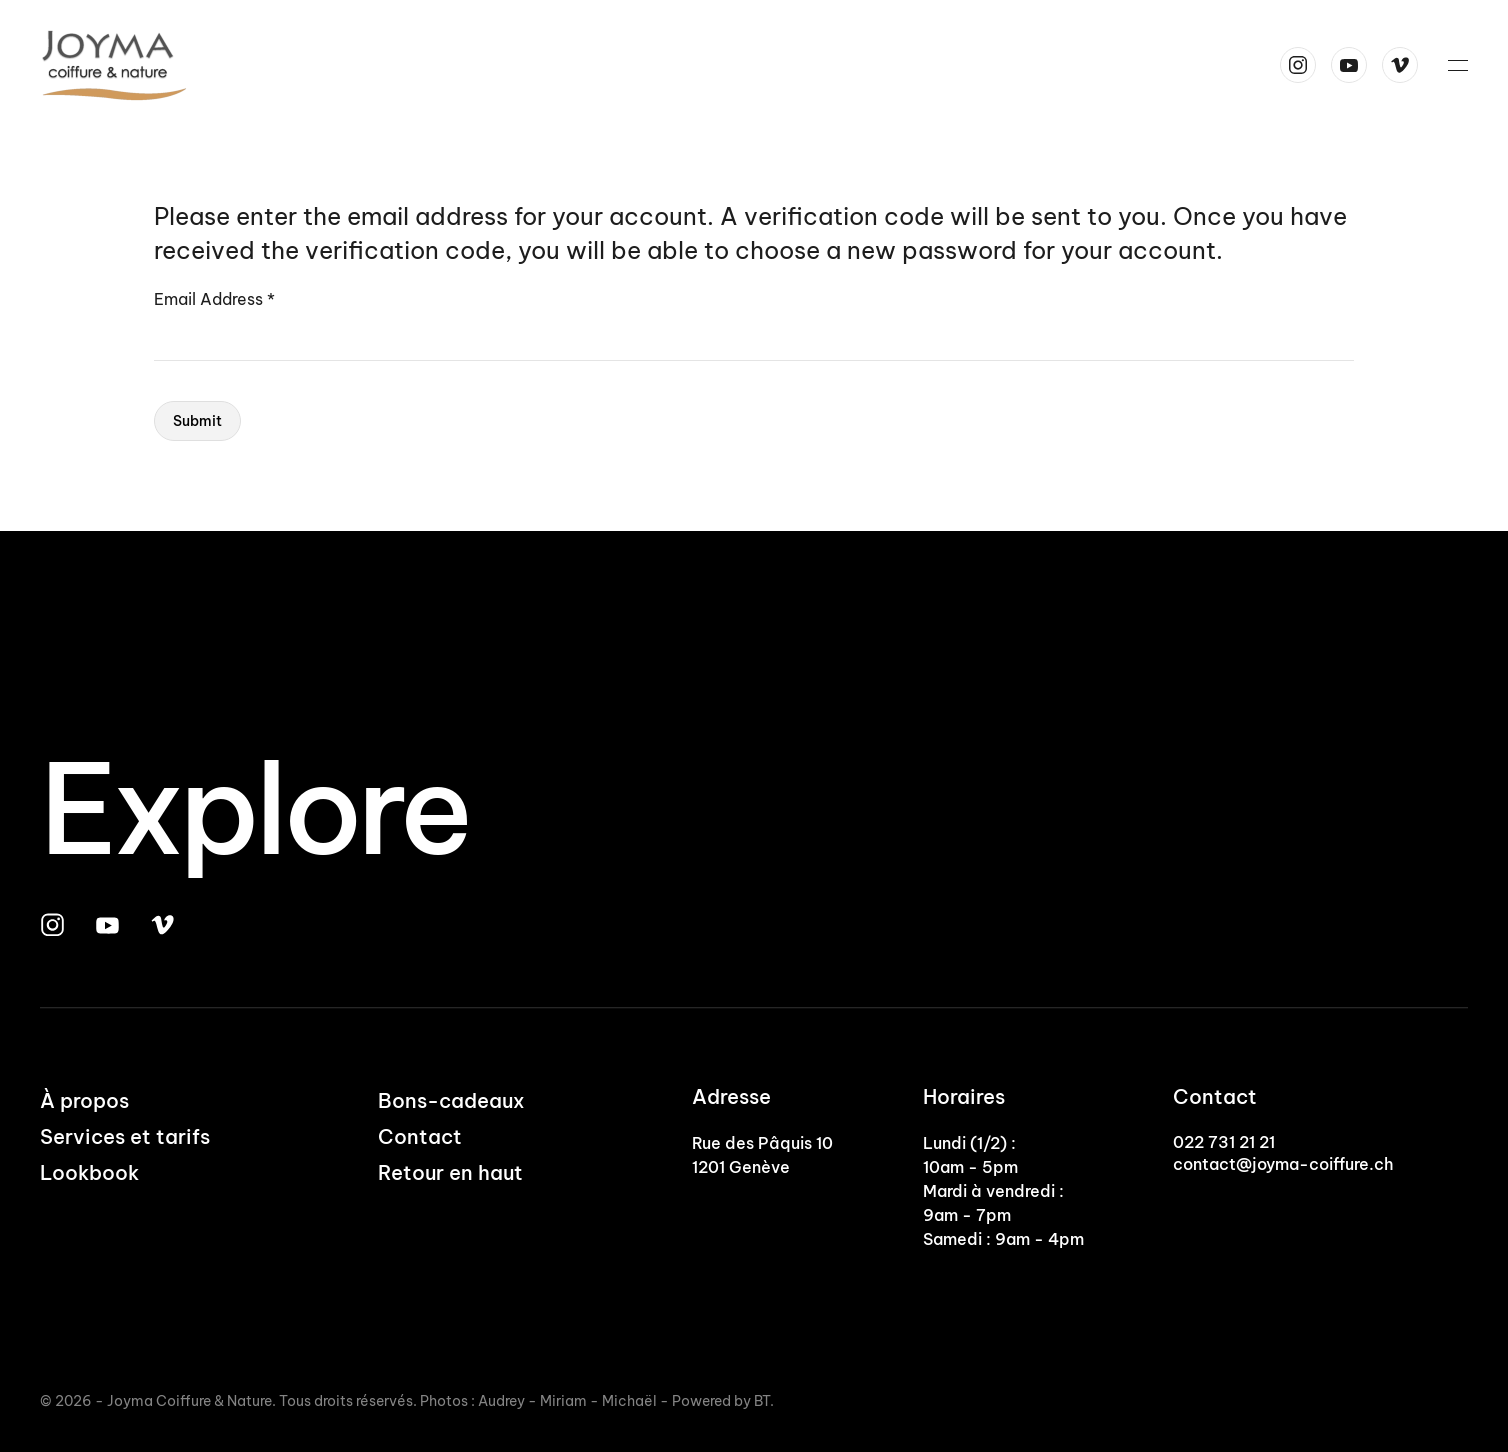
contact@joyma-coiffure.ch (1283, 1164)
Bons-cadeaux (451, 1100)
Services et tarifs (125, 1136)
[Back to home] (118, 65)
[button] (1458, 65)
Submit (197, 421)
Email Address (214, 299)
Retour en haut (450, 1172)
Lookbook (89, 1172)
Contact (420, 1136)
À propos (84, 1100)
